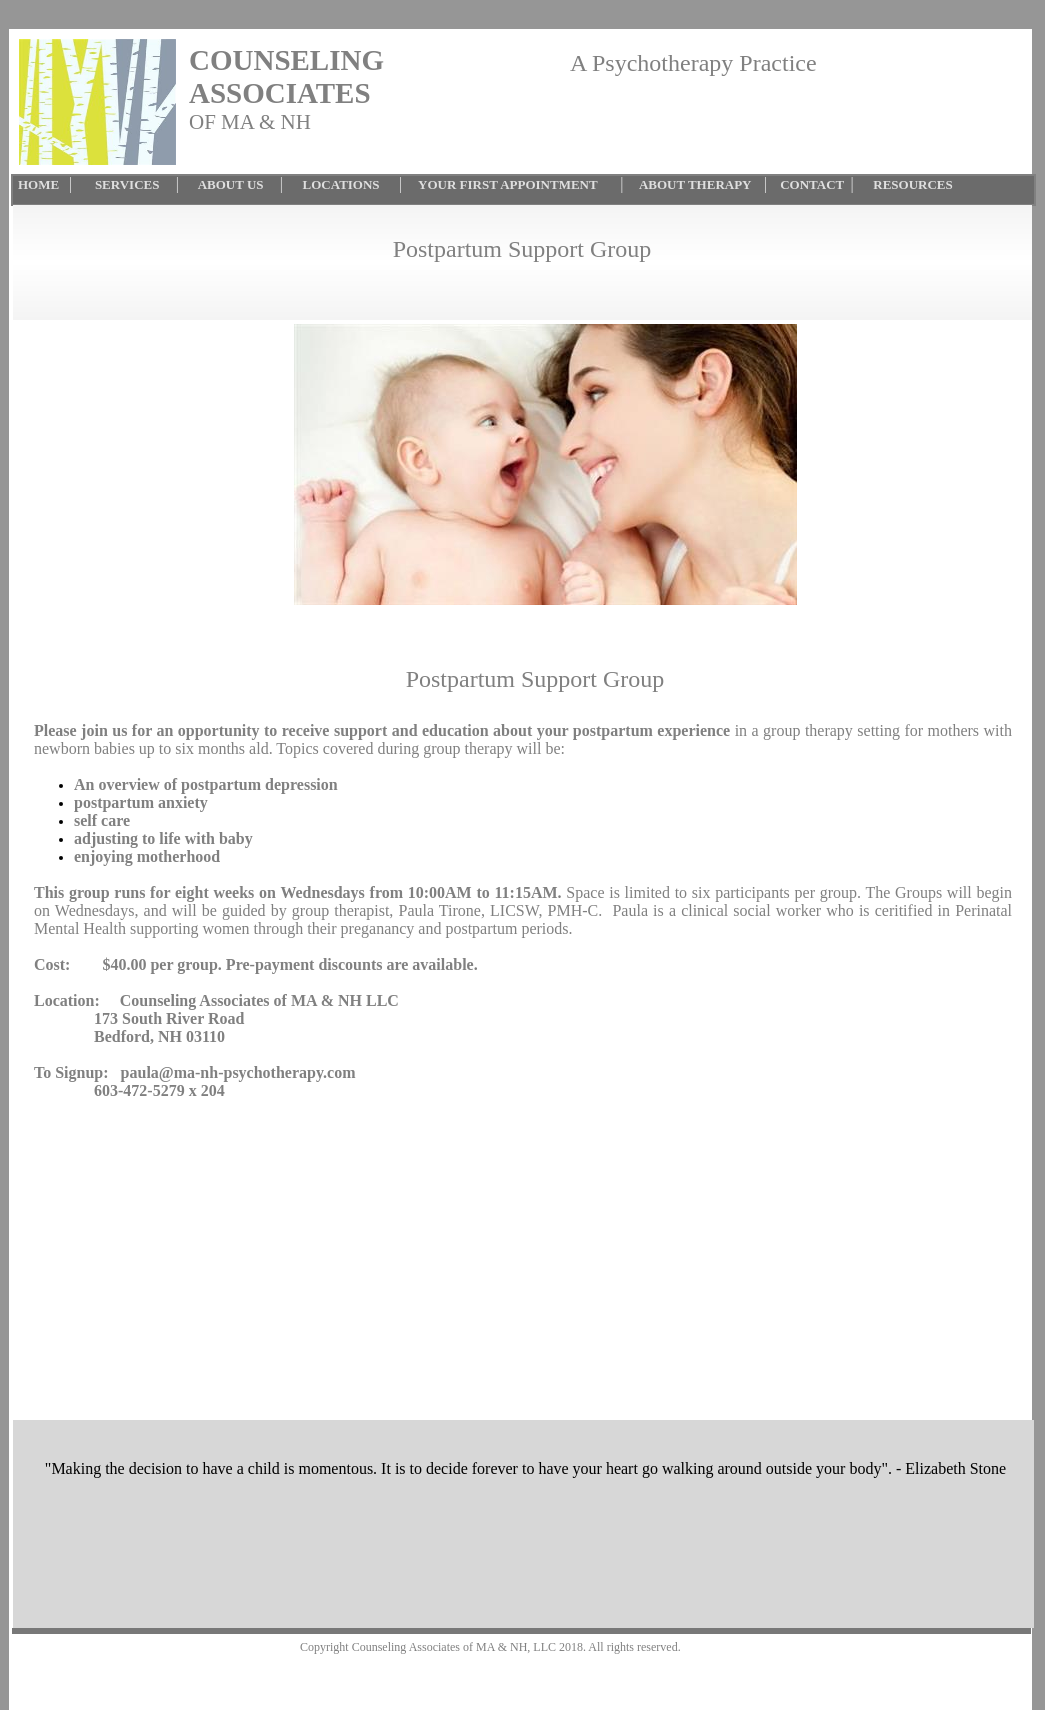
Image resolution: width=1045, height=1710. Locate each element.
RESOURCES (910, 184)
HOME (38, 184)
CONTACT (815, 184)
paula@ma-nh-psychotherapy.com (238, 1072)
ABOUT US (231, 184)
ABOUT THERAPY (693, 184)
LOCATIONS (341, 184)
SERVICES (130, 184)
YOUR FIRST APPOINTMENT (511, 184)
